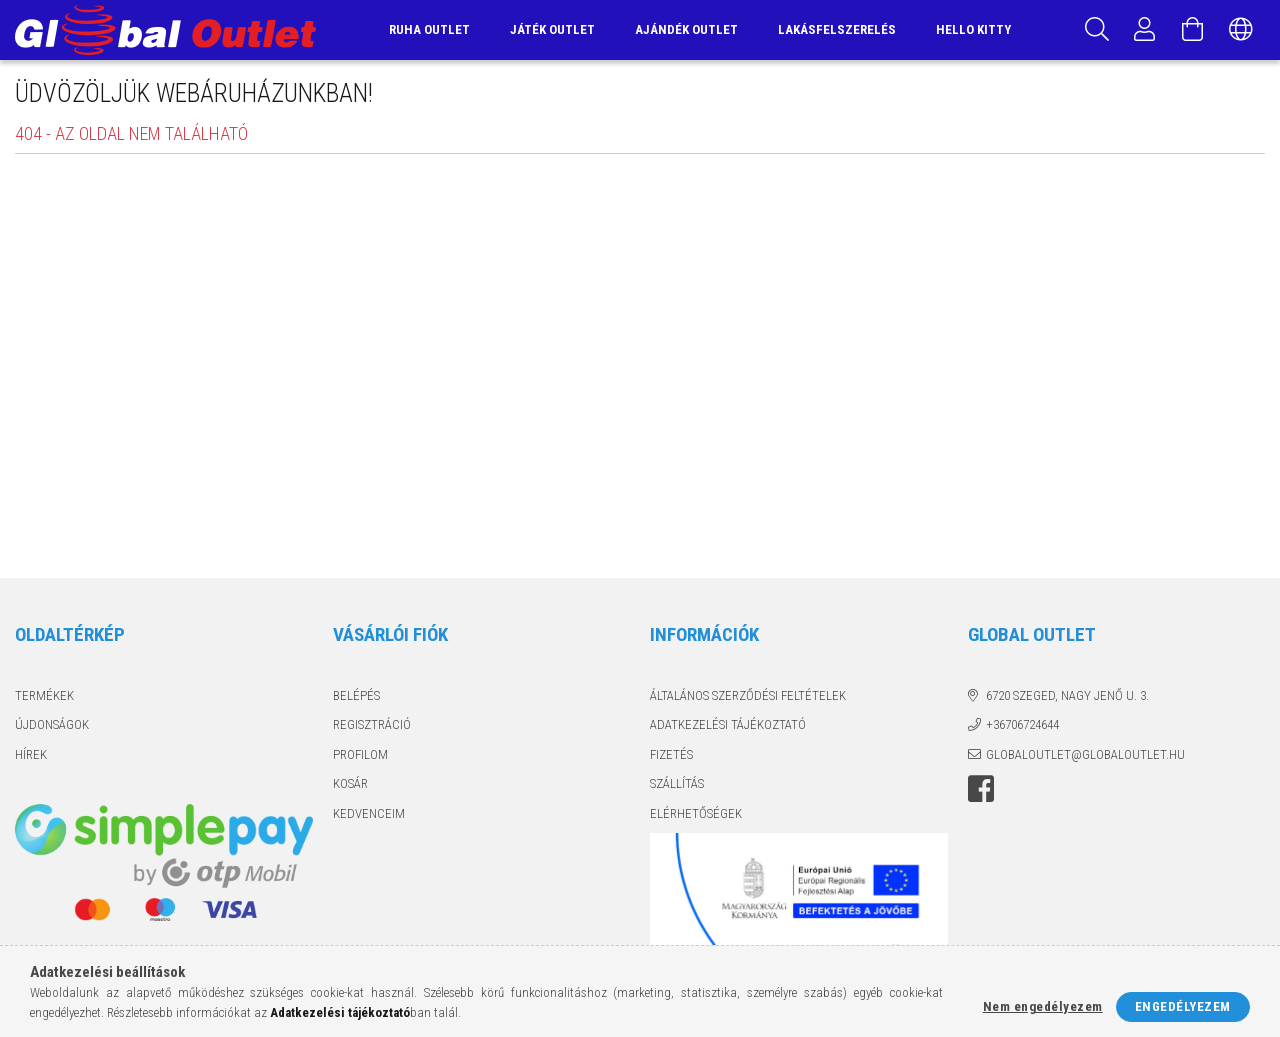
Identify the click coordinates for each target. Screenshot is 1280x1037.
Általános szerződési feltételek (748, 695)
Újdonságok (52, 724)
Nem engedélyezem (1043, 1006)
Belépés (356, 695)
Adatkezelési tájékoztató (728, 724)
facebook (981, 789)
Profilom (360, 754)
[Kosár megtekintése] (1193, 30)
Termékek (44, 695)
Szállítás (677, 783)
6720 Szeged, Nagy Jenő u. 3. (1067, 695)
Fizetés (671, 754)
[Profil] (1145, 30)
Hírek (31, 754)
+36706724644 (1022, 724)
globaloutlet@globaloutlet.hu (1085, 754)
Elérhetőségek (696, 813)
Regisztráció (372, 724)
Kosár (350, 783)
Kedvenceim (369, 813)
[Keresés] (1097, 30)
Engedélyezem (1183, 1006)
